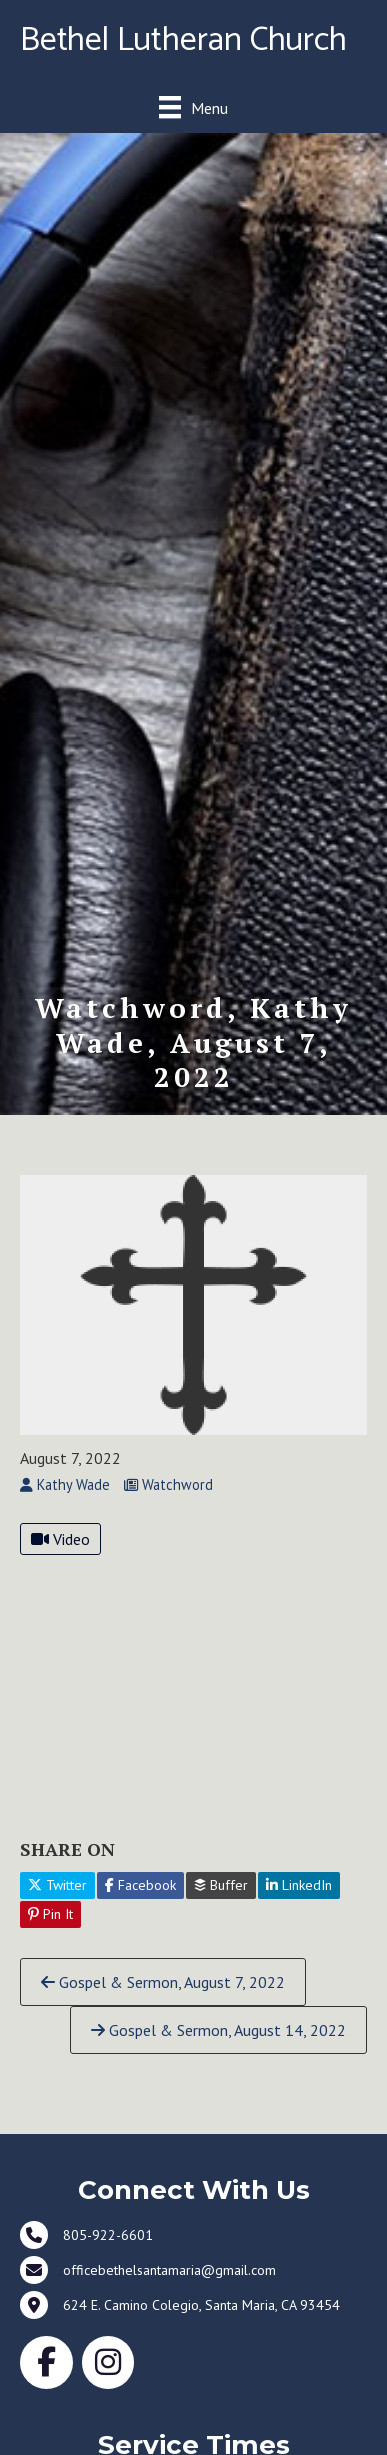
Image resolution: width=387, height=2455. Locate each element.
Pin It (50, 1914)
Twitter (57, 1885)
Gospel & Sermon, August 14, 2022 (218, 2030)
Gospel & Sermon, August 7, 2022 (163, 1982)
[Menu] (193, 107)
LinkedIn (299, 1885)
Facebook (140, 1885)
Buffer (221, 1885)
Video (60, 1539)
